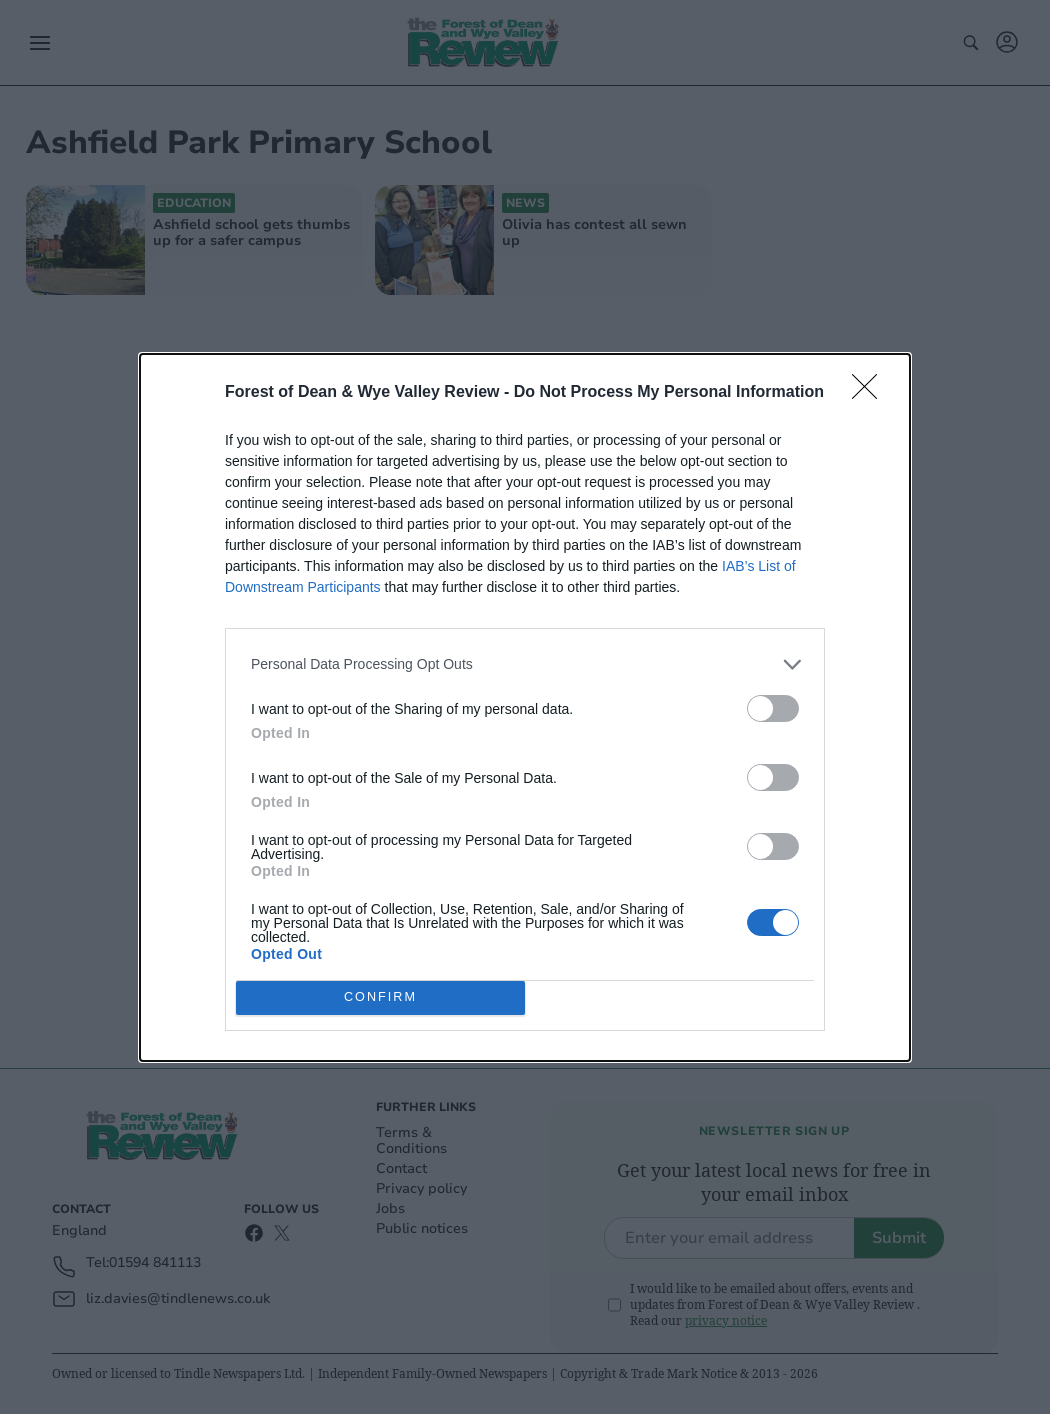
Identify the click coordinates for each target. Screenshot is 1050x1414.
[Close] (871, 393)
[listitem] (525, 664)
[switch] (773, 708)
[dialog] (525, 707)
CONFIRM (380, 997)
